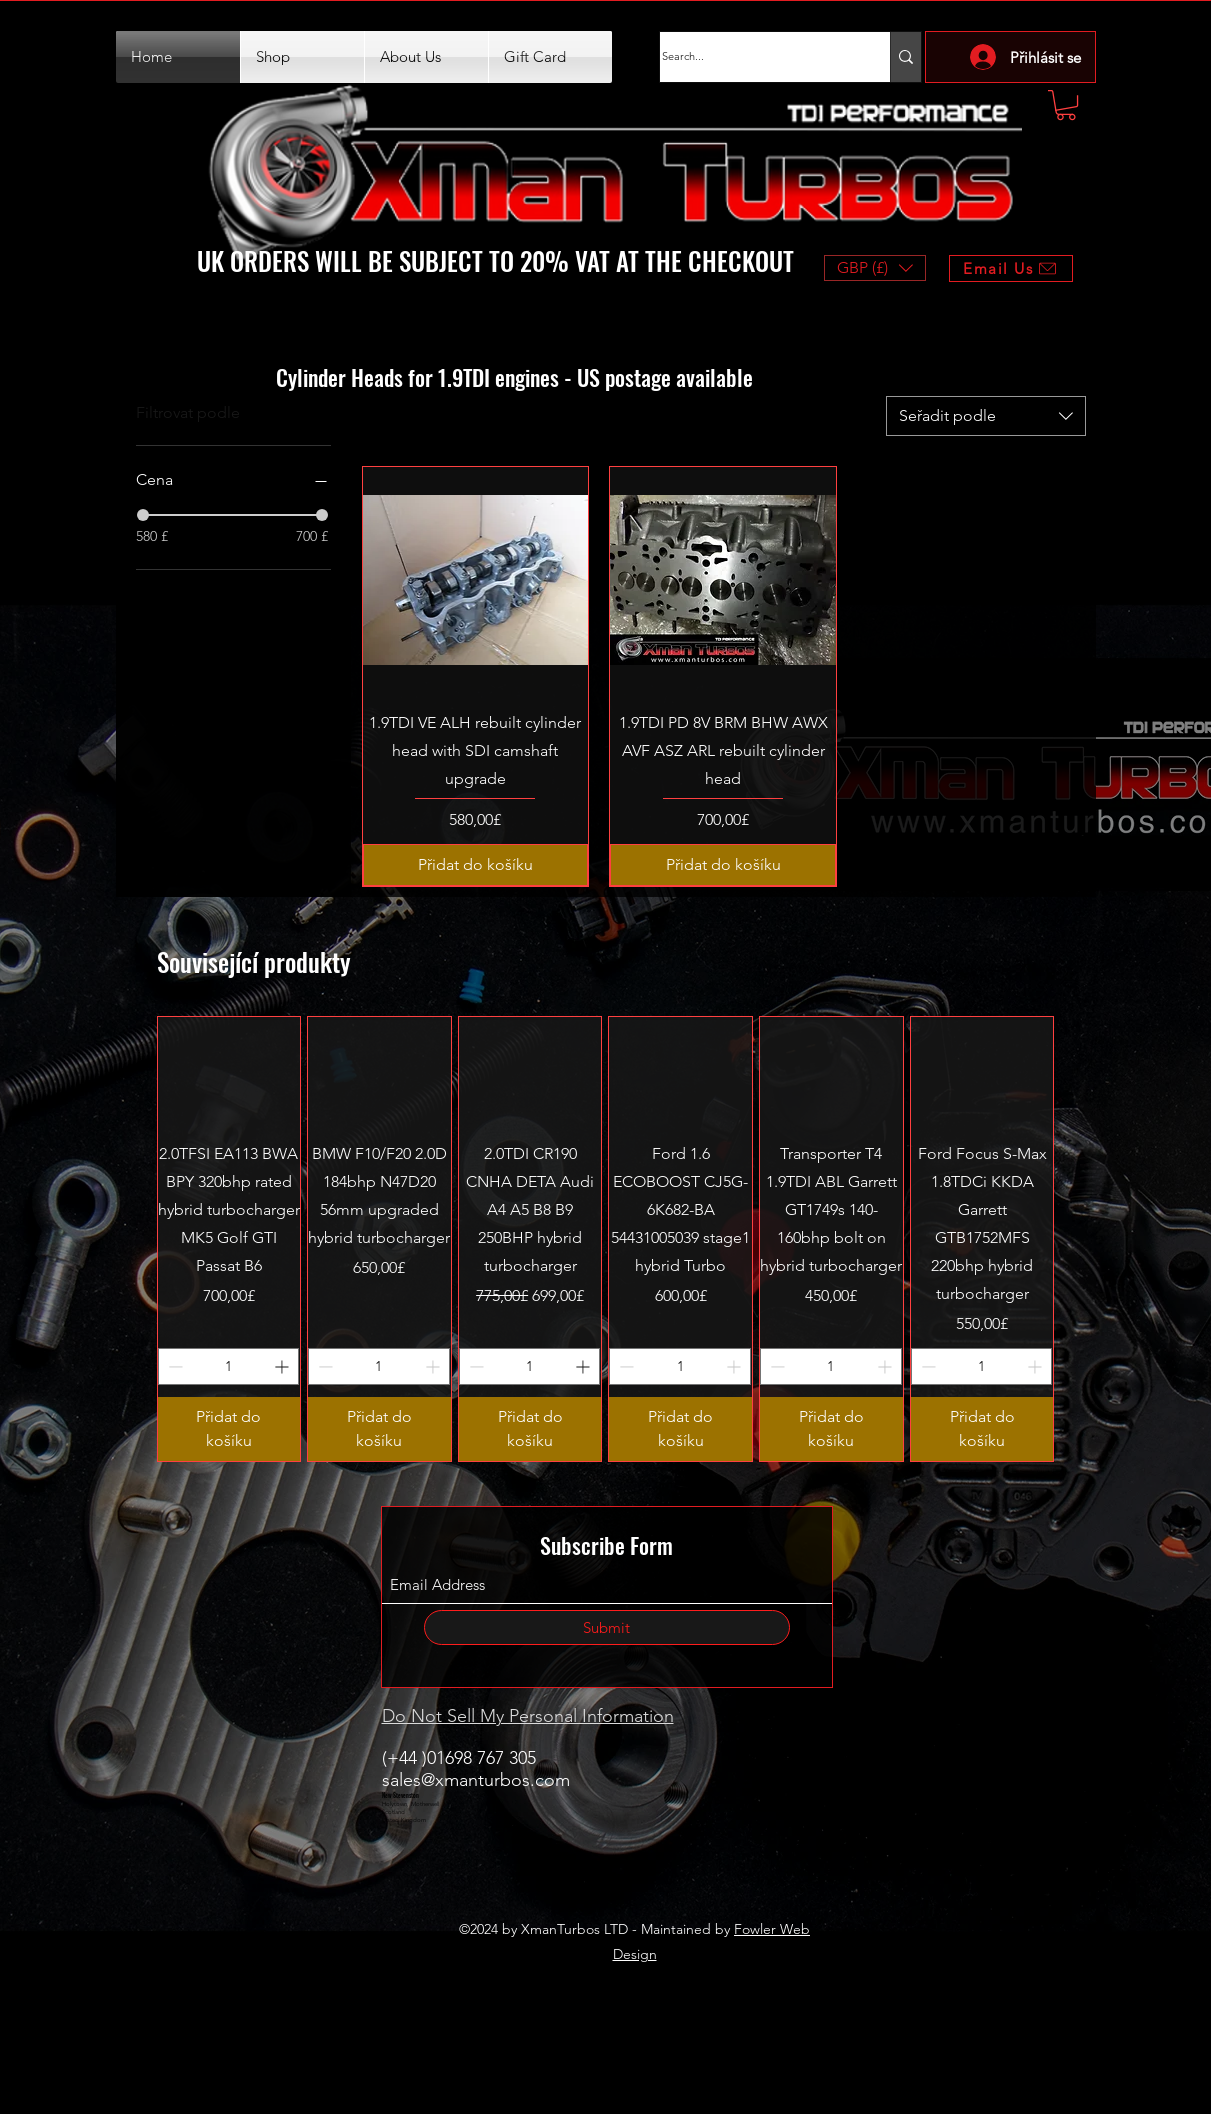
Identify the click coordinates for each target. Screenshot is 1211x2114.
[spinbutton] (229, 1366)
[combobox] (986, 416)
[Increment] (283, 1366)
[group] (606, 1239)
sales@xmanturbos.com (476, 1780)
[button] (1066, 105)
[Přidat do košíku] (476, 865)
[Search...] (755, 57)
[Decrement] (173, 1366)
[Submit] (607, 1627)
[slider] (143, 515)
